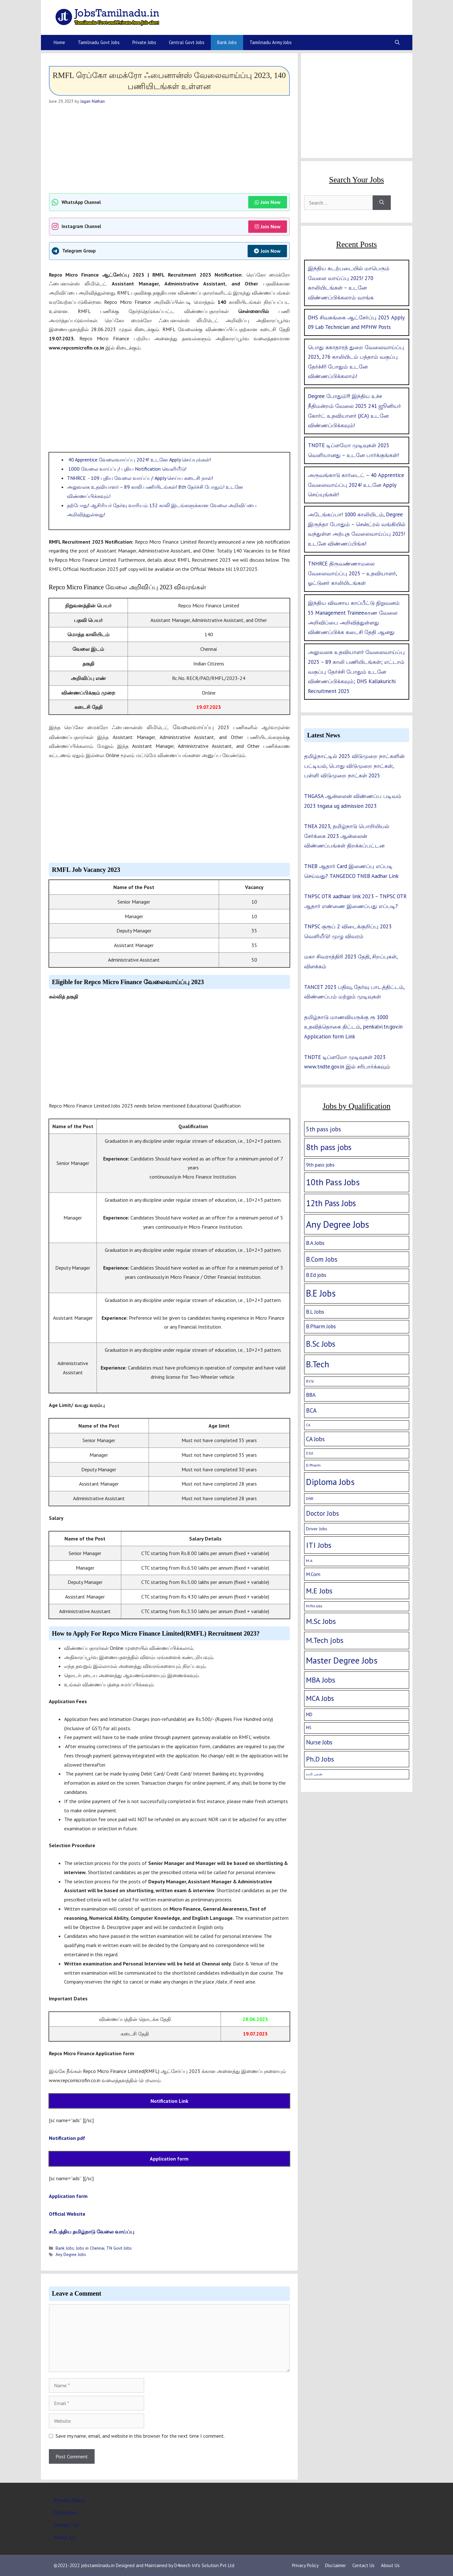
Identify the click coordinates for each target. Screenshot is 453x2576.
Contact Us (66, 2524)
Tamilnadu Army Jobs (271, 42)
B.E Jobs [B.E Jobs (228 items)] (321, 1293)
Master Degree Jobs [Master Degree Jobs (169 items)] (341, 1660)
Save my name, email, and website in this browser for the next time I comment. (140, 2436)
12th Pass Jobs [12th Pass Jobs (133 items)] (331, 1203)
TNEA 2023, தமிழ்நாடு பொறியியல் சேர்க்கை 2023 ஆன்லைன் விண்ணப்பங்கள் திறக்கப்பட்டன (346, 836)
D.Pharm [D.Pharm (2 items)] (313, 1465)
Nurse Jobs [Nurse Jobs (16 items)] (319, 1742)
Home (59, 42)
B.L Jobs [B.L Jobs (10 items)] (315, 1311)
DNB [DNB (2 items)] (309, 1498)
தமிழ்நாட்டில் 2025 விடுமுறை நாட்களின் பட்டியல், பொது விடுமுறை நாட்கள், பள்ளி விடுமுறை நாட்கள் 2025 (354, 766)
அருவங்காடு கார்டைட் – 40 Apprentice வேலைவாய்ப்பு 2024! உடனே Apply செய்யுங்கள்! (356, 485)
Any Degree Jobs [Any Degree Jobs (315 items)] (337, 1224)
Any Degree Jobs (71, 2254)
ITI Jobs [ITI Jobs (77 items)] (318, 1545)
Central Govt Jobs (186, 42)
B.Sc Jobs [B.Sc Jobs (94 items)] (320, 1344)
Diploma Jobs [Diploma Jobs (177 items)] (330, 1481)
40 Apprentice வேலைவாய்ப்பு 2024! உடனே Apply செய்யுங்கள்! (139, 459)
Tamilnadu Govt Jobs (99, 42)
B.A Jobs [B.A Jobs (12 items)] (315, 1242)
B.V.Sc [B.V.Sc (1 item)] (310, 1381)
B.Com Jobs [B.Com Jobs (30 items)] (321, 1259)
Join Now (268, 202)
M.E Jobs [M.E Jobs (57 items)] (319, 1590)
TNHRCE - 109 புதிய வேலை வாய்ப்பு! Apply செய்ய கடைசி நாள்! (140, 478)
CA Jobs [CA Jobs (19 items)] (315, 1439)
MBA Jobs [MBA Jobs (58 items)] (320, 1679)
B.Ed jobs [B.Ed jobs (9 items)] (316, 1275)
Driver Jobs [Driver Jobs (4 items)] (316, 1529)
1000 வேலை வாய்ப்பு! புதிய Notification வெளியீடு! (126, 469)
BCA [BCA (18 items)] (311, 1410)
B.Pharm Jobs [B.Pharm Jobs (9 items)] (321, 1326)
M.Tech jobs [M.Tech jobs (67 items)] (324, 1640)
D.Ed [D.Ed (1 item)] (309, 1453)
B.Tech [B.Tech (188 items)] (317, 1364)
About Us (64, 2537)
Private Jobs (144, 42)
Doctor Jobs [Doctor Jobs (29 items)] (322, 1513)
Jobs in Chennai (90, 2248)
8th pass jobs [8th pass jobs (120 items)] (328, 1147)
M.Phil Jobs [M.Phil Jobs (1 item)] (314, 1606)
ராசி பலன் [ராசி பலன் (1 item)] (314, 1774)
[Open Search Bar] (397, 42)
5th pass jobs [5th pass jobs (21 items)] (323, 1129)
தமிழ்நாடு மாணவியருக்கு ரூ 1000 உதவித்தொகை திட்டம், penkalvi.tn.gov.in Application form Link (353, 1027)
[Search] (382, 202)
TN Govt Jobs (119, 2248)
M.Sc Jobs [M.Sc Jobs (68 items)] (321, 1621)
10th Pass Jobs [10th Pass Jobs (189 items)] (333, 1182)
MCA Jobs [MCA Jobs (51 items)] (320, 1698)
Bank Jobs (227, 42)
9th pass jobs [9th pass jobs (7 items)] (320, 1164)
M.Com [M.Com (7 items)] (313, 1574)
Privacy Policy (69, 2500)
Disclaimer (66, 2512)
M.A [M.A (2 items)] (309, 1560)
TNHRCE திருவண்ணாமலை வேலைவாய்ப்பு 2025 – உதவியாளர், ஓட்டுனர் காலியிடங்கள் (352, 573)
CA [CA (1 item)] (308, 1425)
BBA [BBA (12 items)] (311, 1394)
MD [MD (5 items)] (309, 1714)
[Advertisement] (169, 148)
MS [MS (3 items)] (308, 1727)
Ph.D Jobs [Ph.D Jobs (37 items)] (320, 1759)
